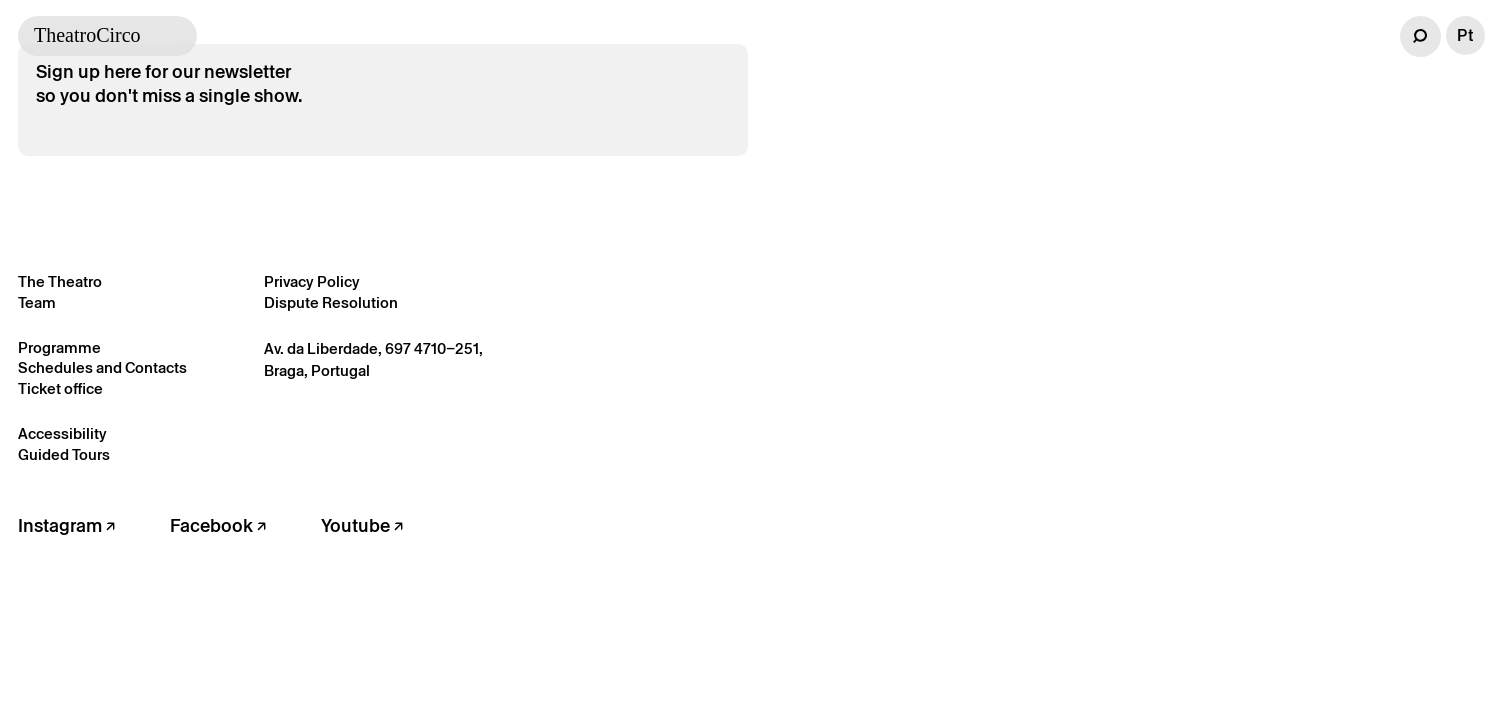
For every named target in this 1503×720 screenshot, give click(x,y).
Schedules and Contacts (102, 367)
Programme (59, 347)
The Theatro (60, 281)
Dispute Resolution (331, 302)
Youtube (362, 525)
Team (37, 302)
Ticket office (60, 388)
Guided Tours (64, 454)
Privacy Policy (312, 281)
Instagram (66, 525)
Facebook (218, 525)
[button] (1420, 36)
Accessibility (62, 433)
